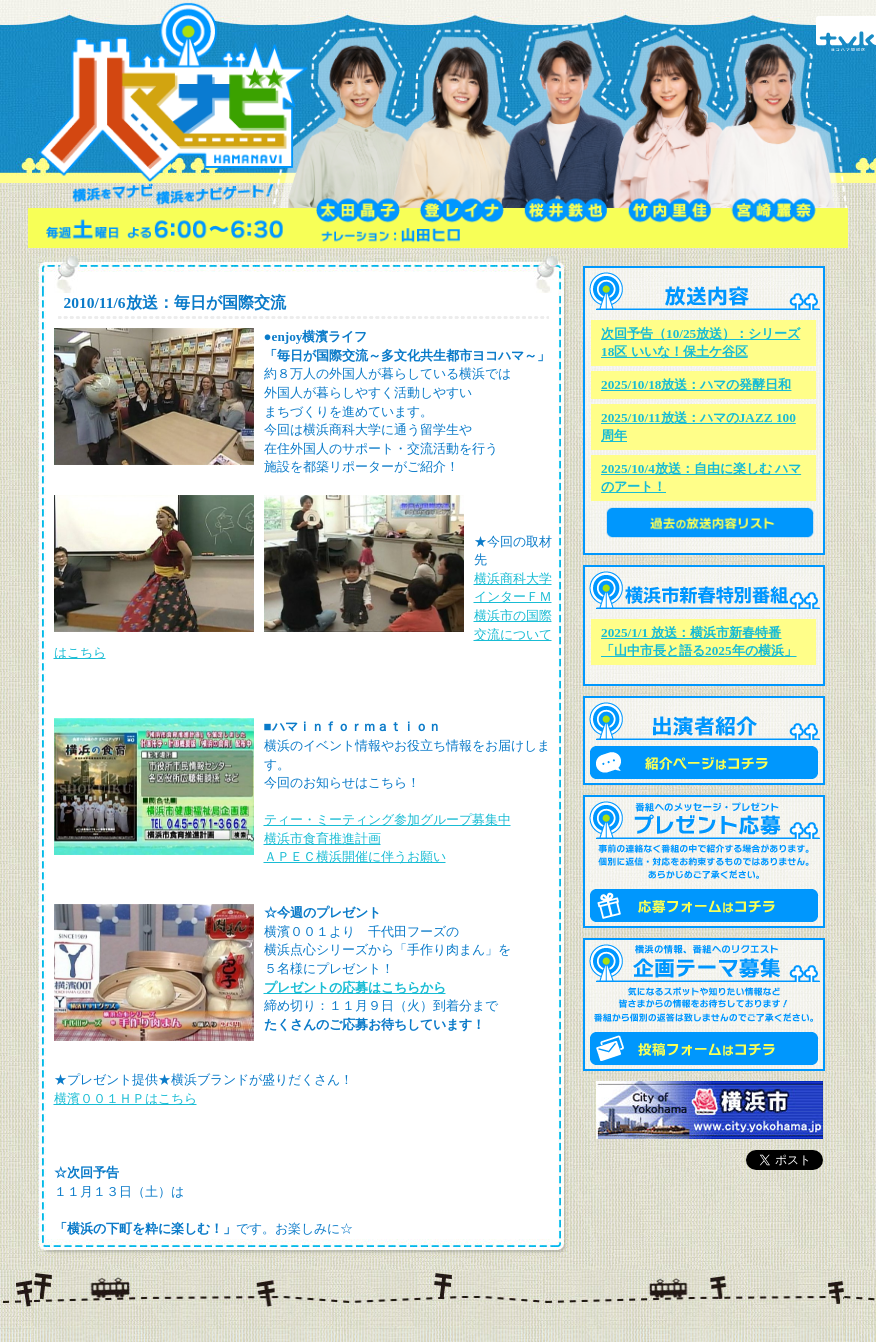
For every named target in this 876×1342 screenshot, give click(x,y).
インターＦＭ (513, 596)
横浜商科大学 (513, 578)
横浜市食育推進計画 (322, 838)
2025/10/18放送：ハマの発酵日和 (696, 384)
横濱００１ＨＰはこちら (125, 1098)
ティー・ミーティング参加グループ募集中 (387, 819)
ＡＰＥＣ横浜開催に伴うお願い (355, 856)
